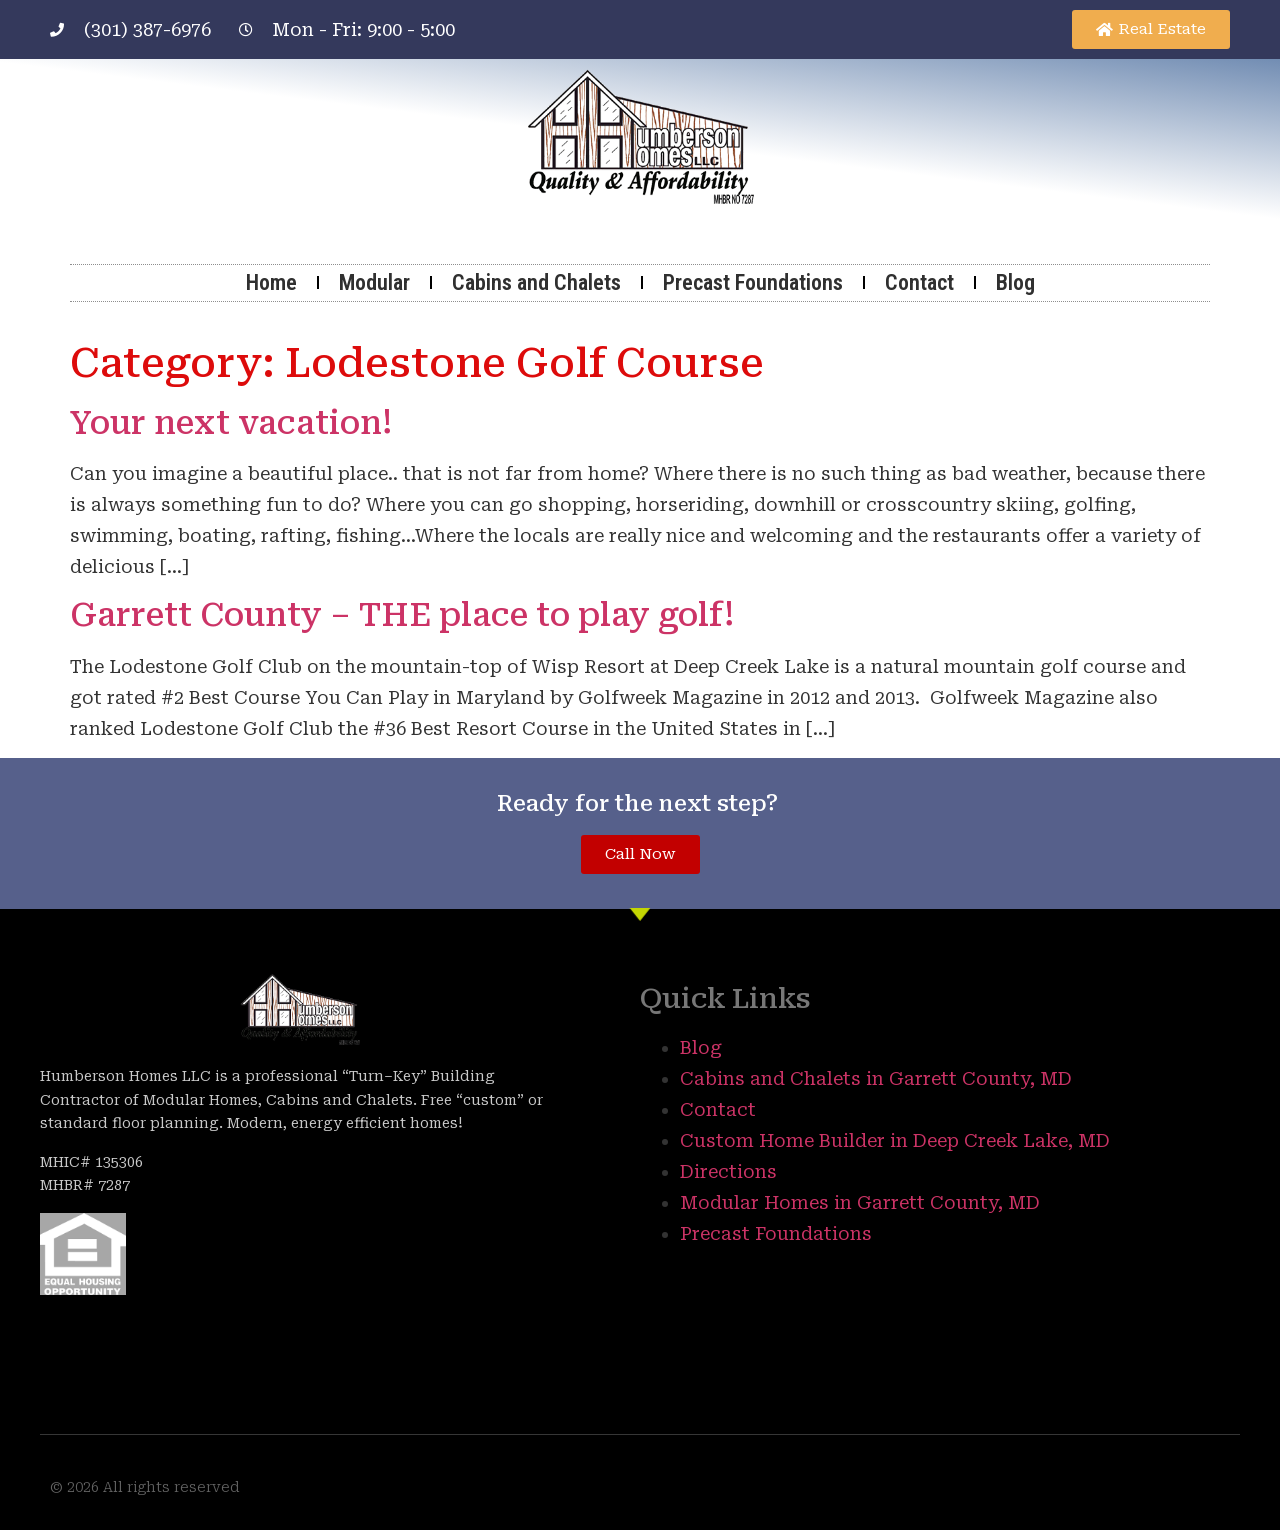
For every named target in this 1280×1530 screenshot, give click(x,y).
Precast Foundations (753, 282)
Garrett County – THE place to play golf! (402, 615)
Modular (374, 282)
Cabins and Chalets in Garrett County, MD (876, 1078)
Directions (728, 1171)
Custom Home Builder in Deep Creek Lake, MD (895, 1140)
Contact (919, 282)
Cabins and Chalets (536, 282)
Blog (1015, 282)
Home (271, 282)
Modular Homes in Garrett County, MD (860, 1202)
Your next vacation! (231, 423)
